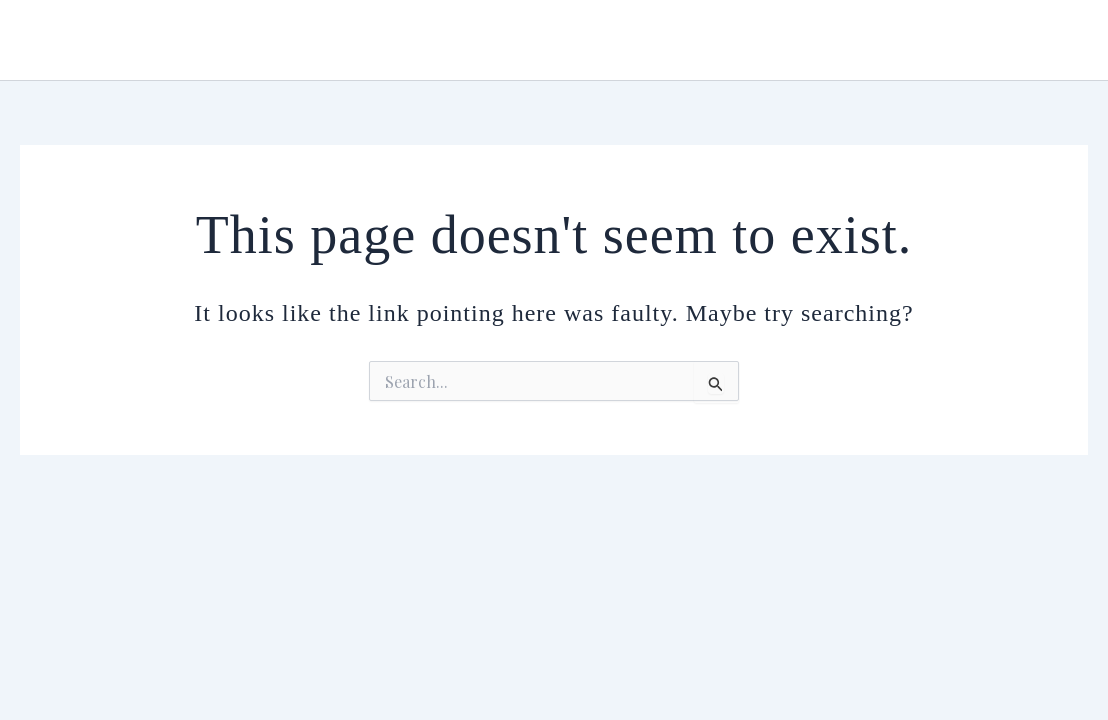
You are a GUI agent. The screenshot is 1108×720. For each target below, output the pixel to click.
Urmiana (84, 39)
